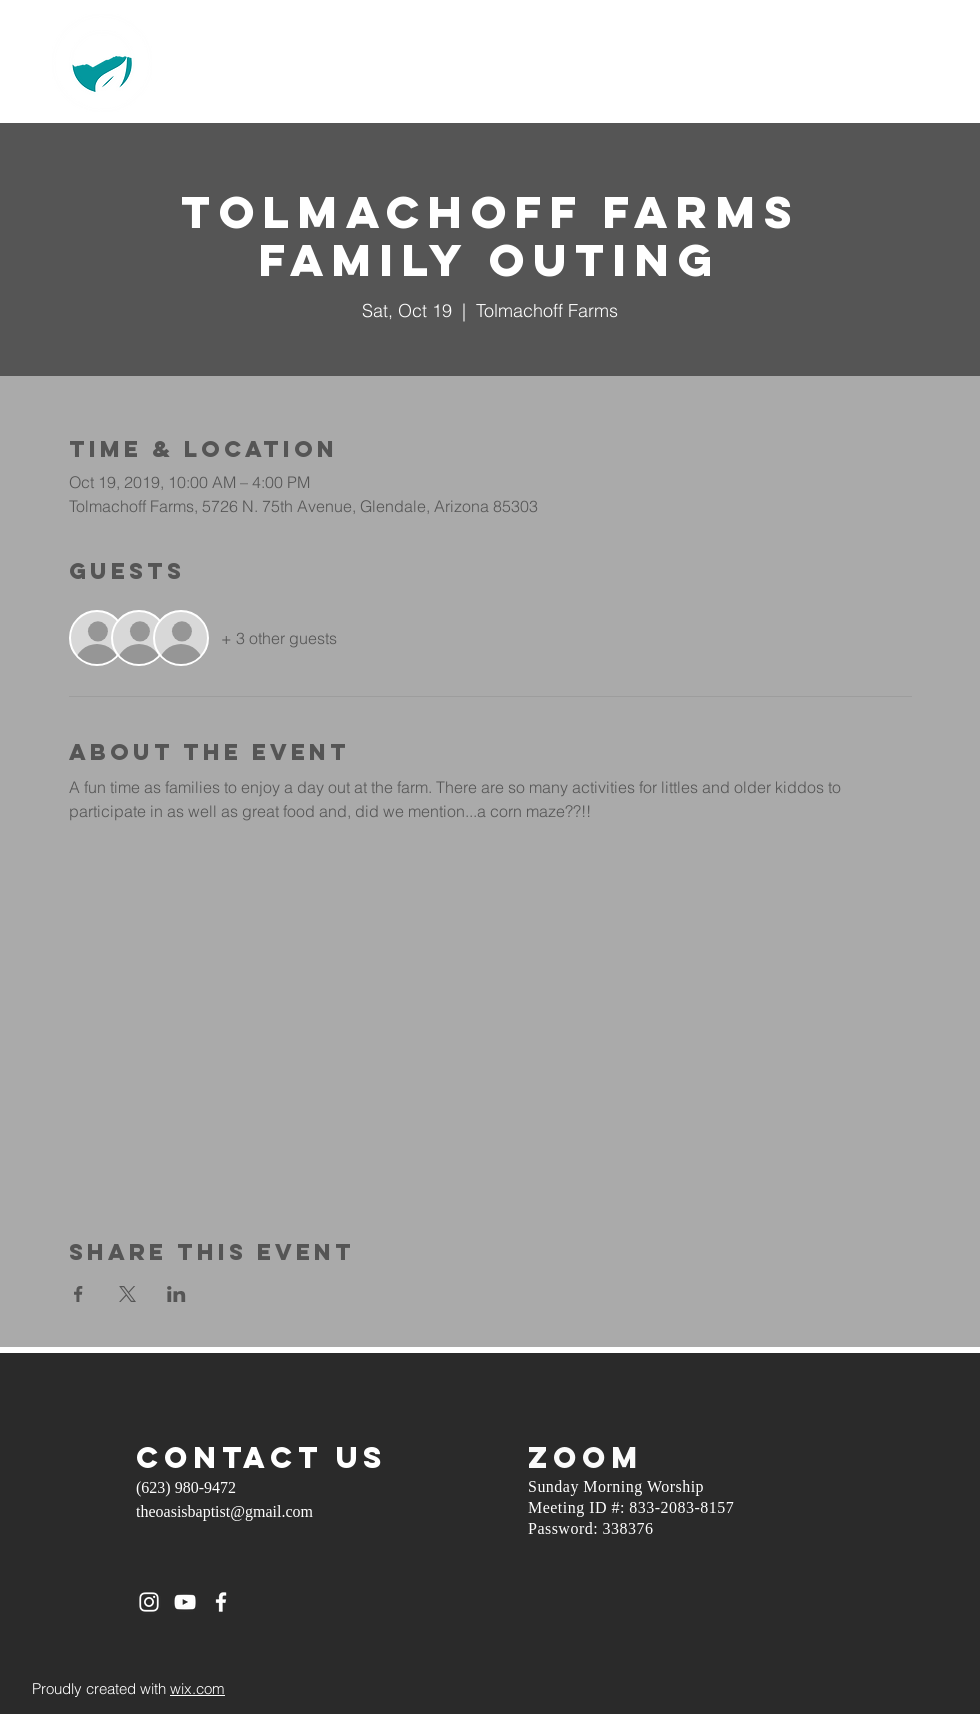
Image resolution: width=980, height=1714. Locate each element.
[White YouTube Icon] (185, 1602)
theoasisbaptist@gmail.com (224, 1511)
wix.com (197, 1688)
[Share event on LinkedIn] (176, 1294)
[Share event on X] (127, 1294)
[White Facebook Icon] (221, 1602)
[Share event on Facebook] (78, 1294)
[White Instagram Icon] (149, 1602)
